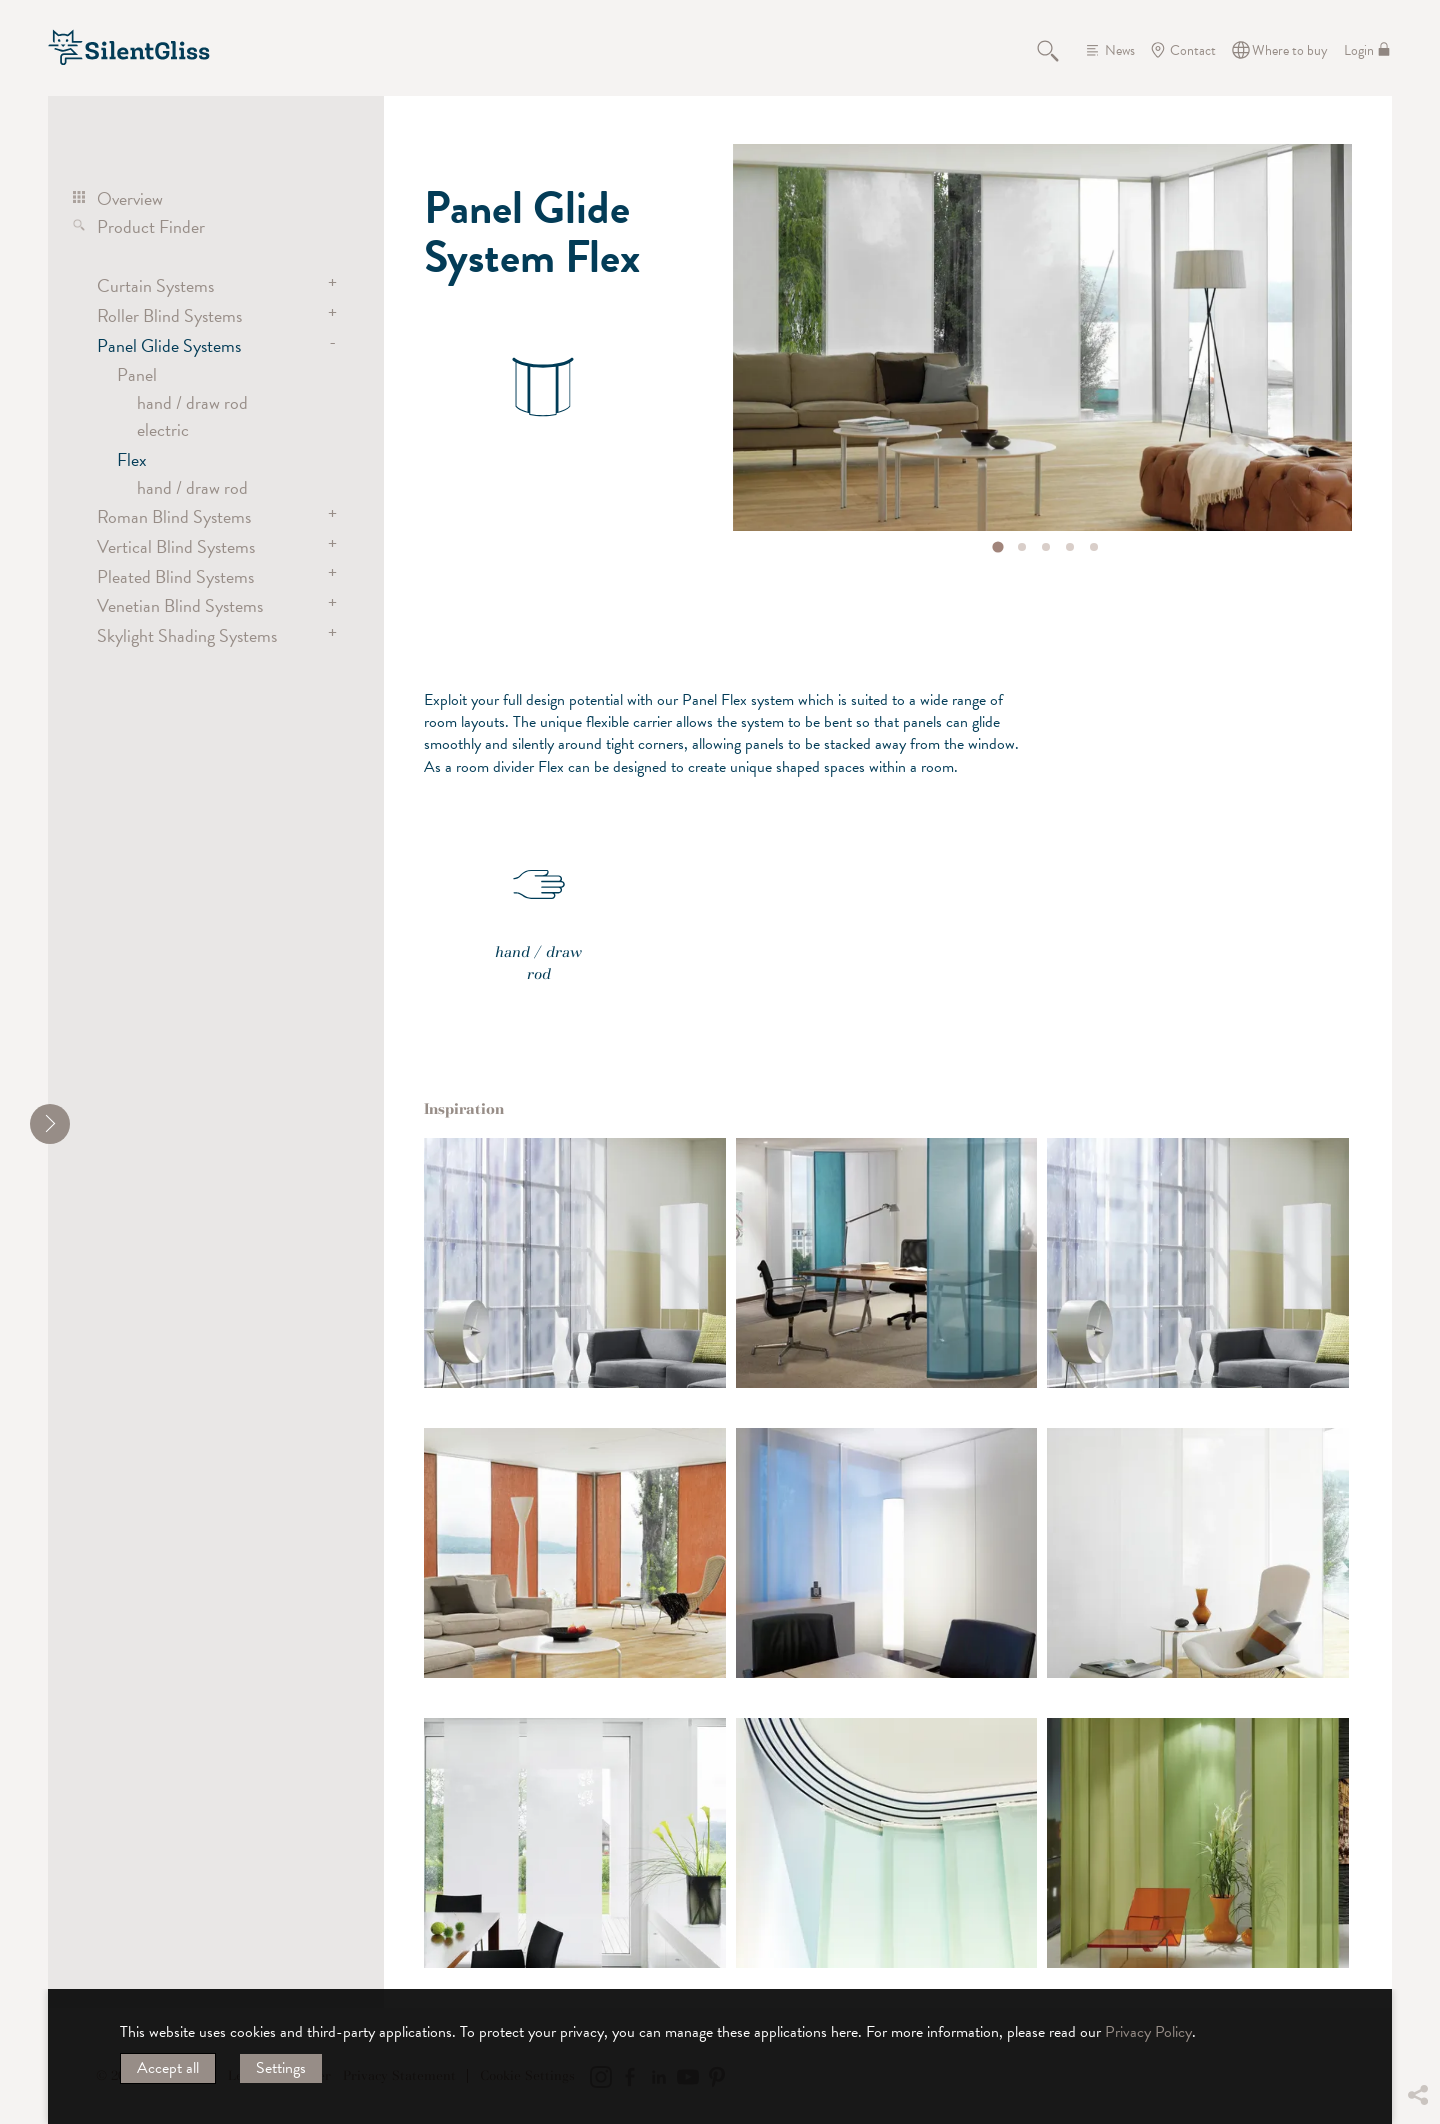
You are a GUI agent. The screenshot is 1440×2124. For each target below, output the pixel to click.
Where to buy (1290, 50)
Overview (130, 198)
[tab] (998, 546)
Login (1359, 50)
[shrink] (50, 1124)
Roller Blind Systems (169, 315)
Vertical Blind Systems (176, 546)
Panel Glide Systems (169, 345)
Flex (132, 459)
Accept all (168, 2068)
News (1120, 50)
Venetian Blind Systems (180, 605)
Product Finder (151, 226)
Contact (1193, 50)
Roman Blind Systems (174, 516)
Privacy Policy (1148, 2032)
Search (1059, 50)
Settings (281, 2068)
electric (163, 429)
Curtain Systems (155, 285)
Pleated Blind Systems (175, 576)
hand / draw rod (192, 402)
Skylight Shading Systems (187, 635)
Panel (137, 374)
